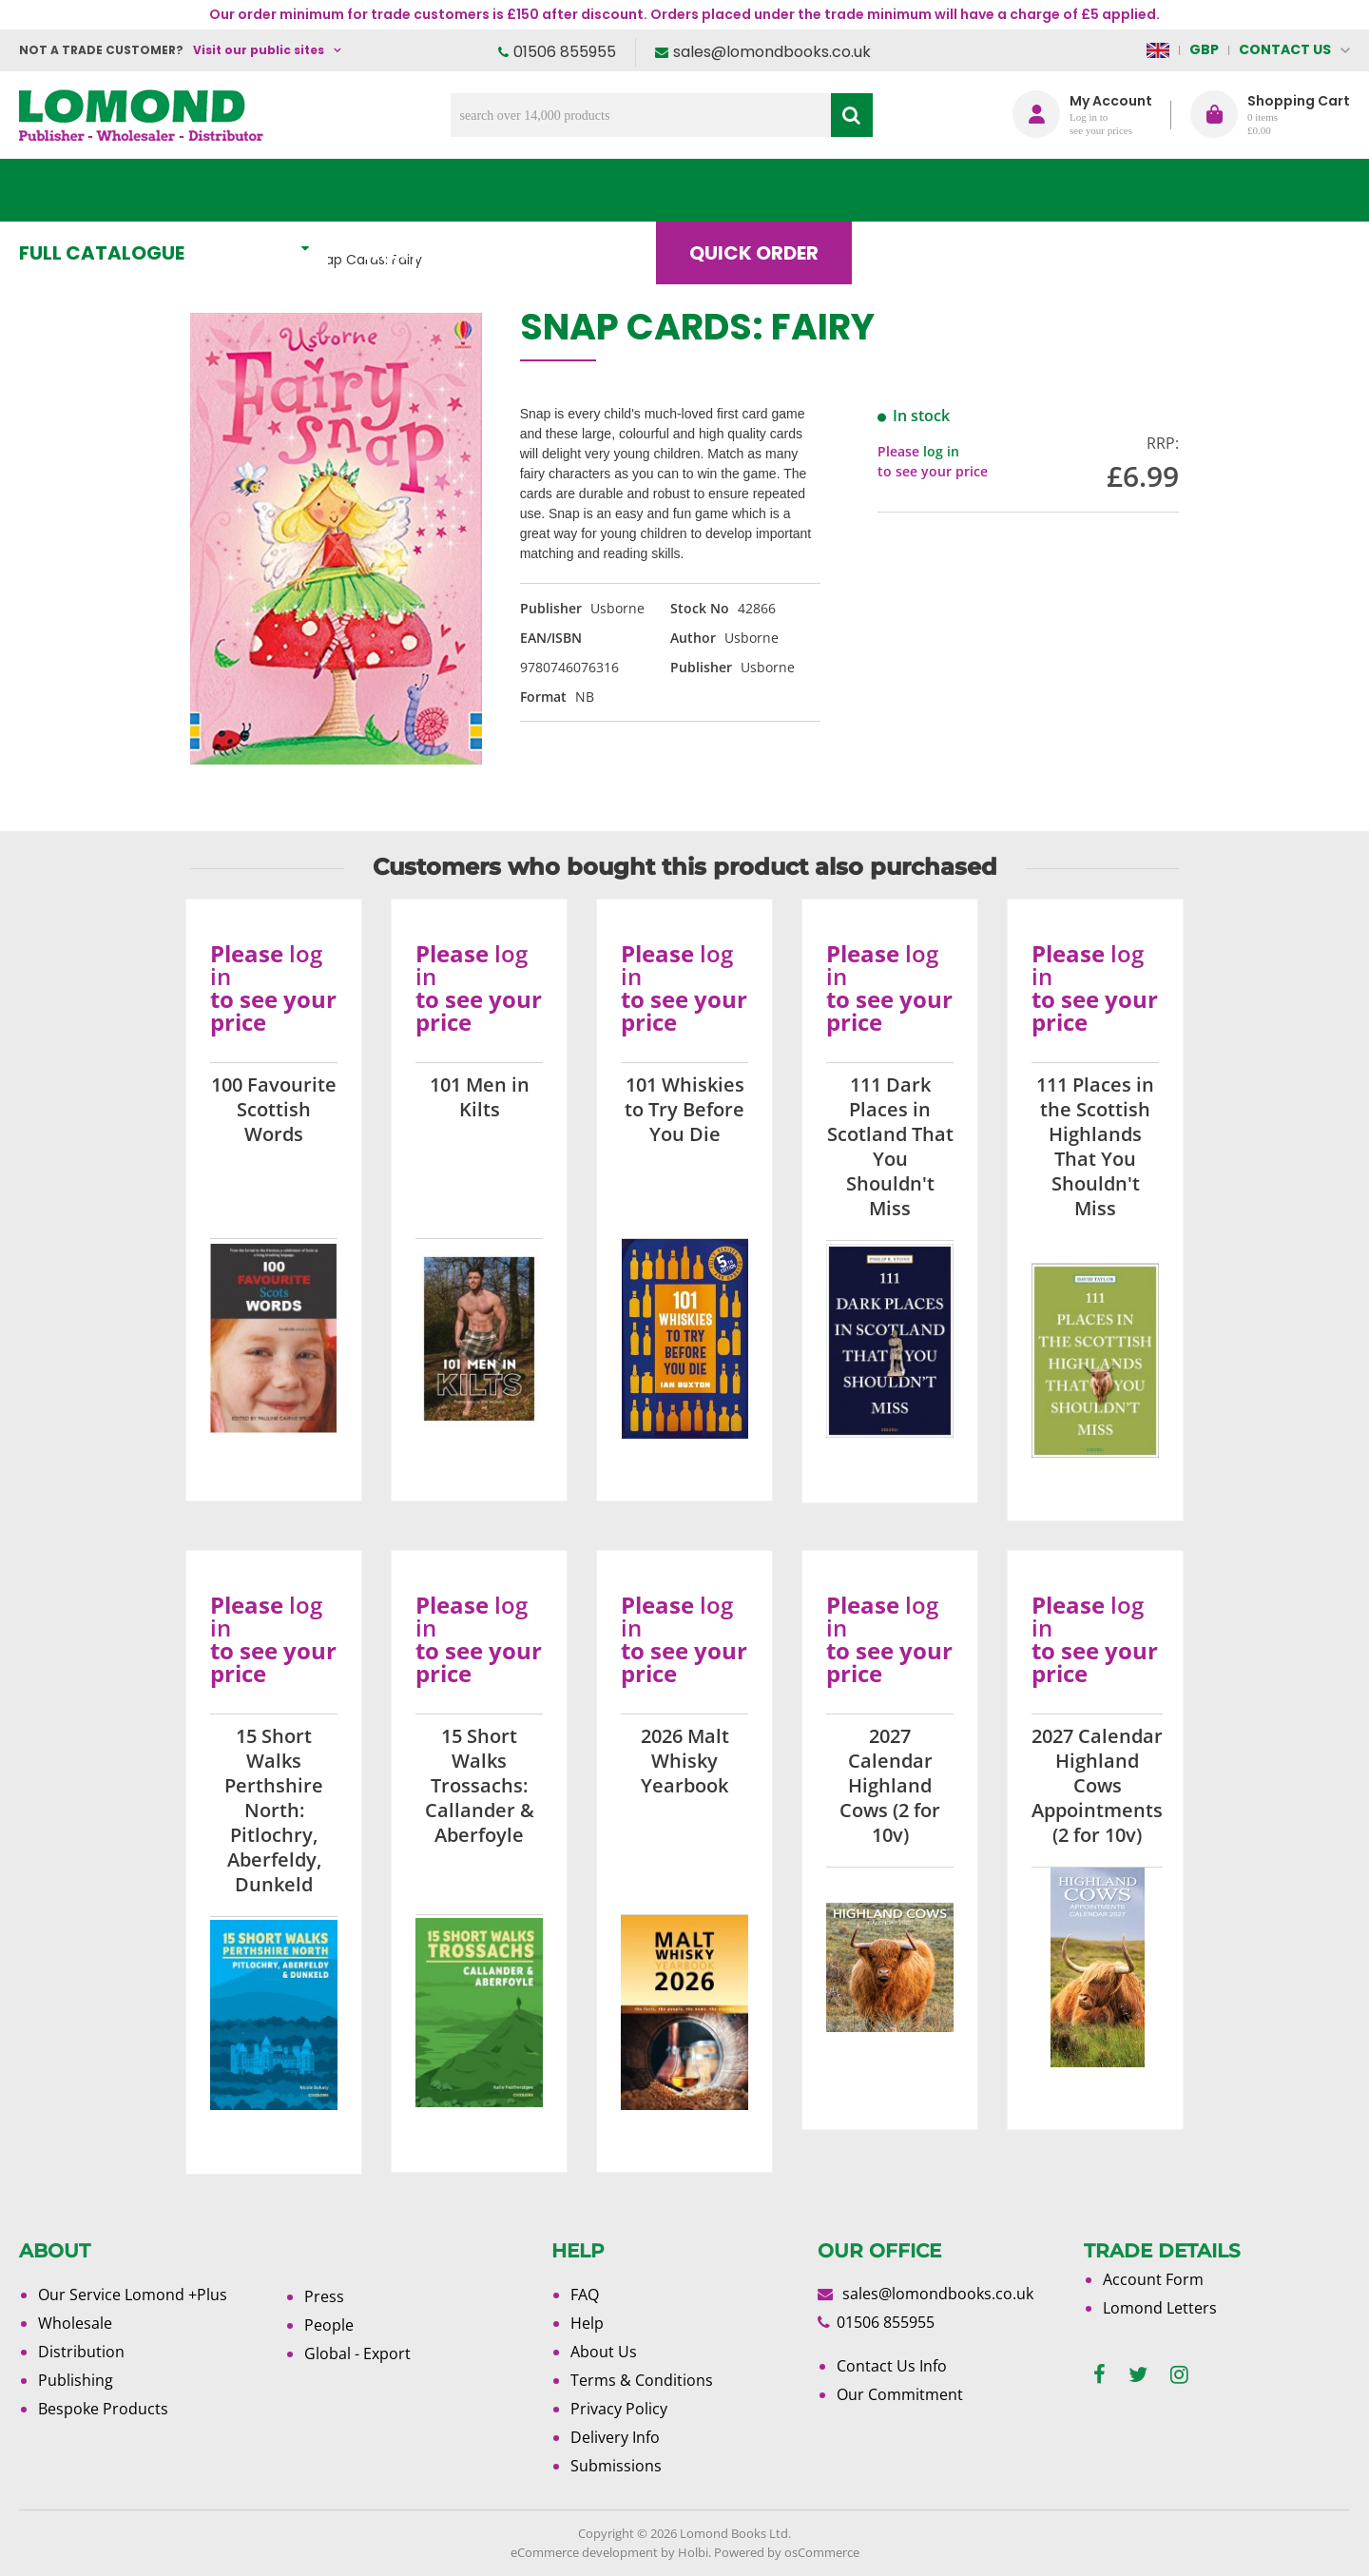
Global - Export (357, 2353)
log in (941, 451)
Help (587, 2323)
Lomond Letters (1160, 2307)
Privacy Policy (618, 2408)
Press (324, 2296)
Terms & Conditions (641, 2380)
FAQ (584, 2294)
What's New (442, 190)
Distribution (81, 2351)
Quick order (769, 190)
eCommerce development (584, 2552)
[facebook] (1099, 2374)
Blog (926, 190)
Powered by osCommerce (786, 2552)
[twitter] (1137, 2374)
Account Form (1153, 2279)
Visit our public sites (258, 50)
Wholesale (75, 2323)
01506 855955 (564, 52)
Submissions (616, 2465)
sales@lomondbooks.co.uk (772, 52)
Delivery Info (615, 2437)
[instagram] (1179, 2374)
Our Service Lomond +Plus (132, 2294)
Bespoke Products (103, 2408)
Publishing (75, 2380)
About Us (1067, 190)
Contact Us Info (892, 2365)
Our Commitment (900, 2394)
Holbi (693, 2552)
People (329, 2325)
